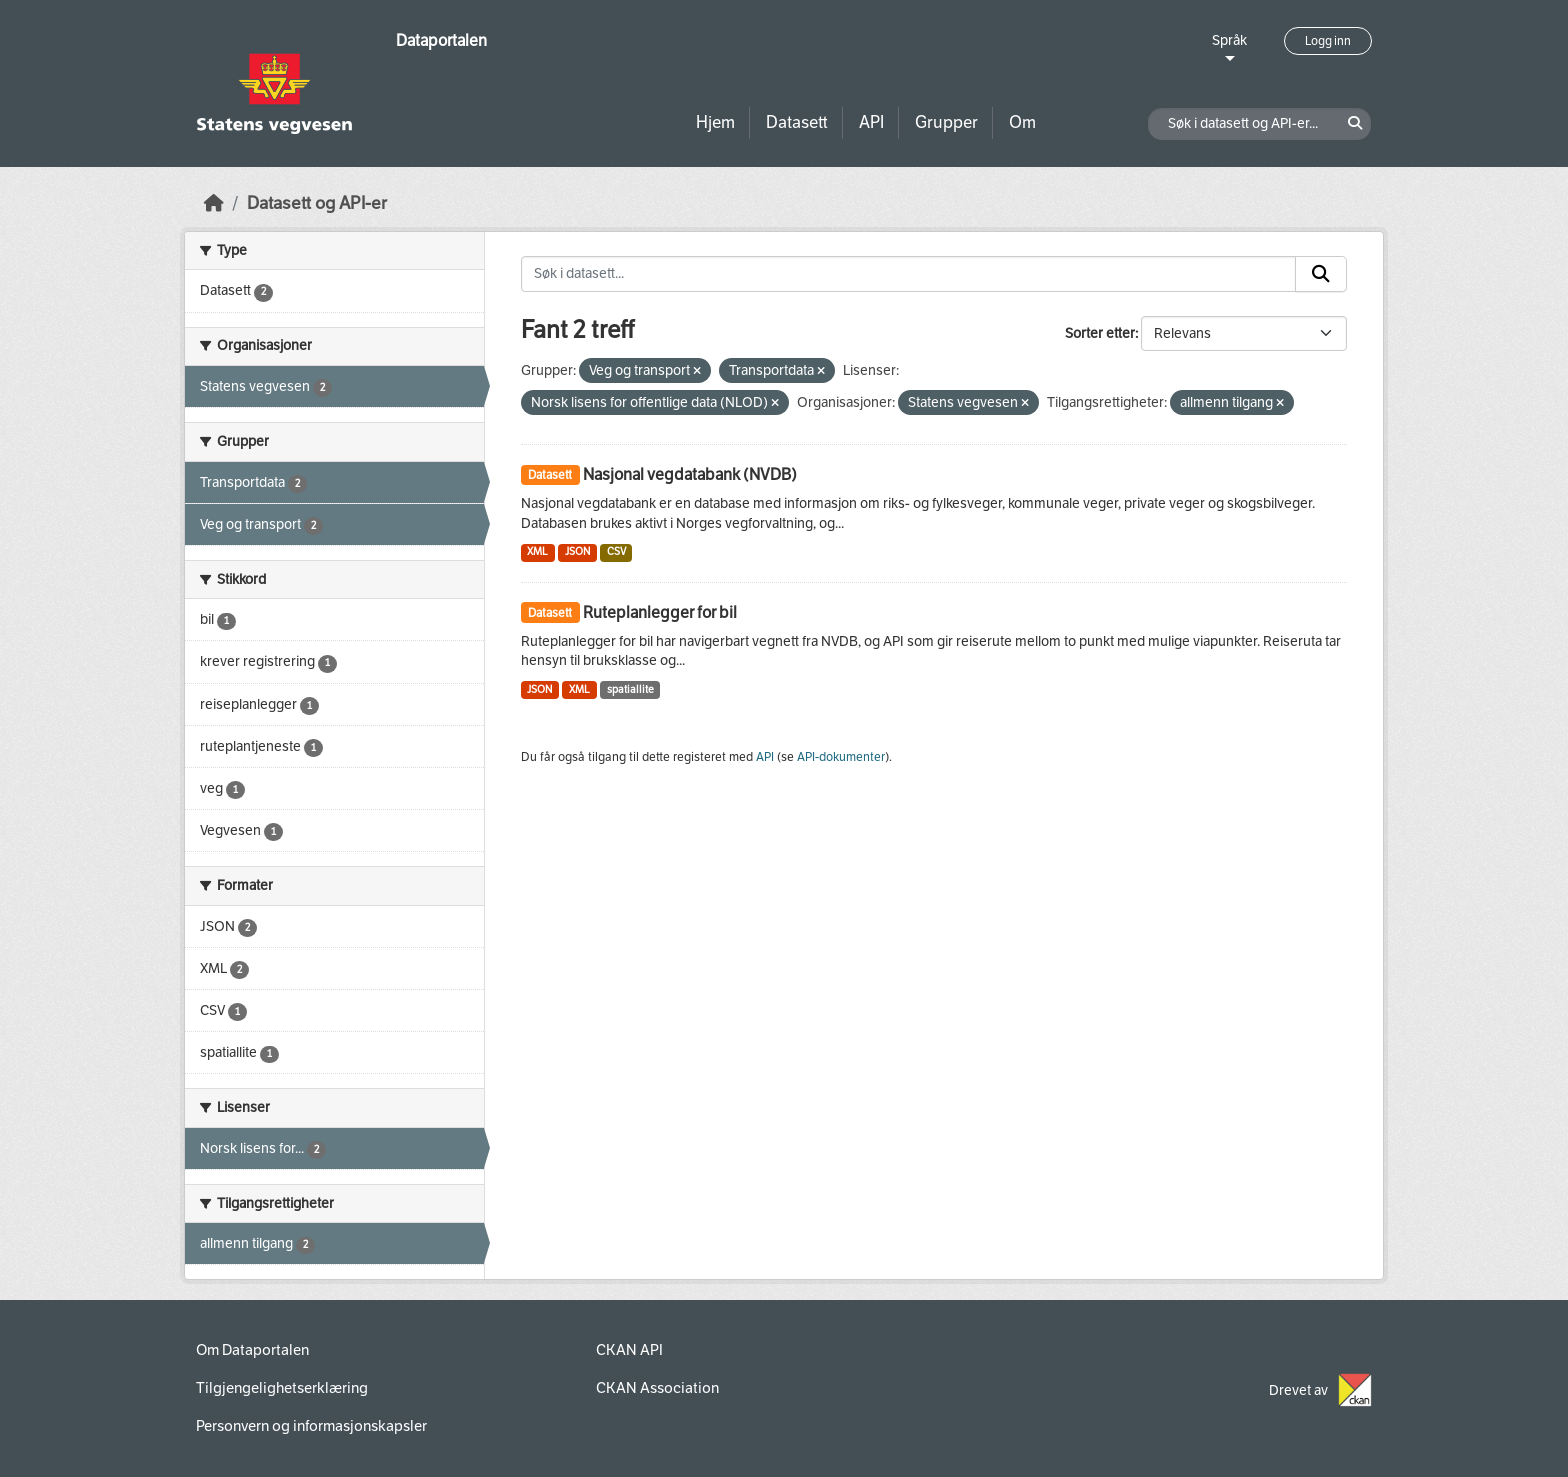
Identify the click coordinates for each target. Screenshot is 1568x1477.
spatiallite (630, 689)
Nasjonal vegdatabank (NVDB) (690, 474)
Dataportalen (441, 40)
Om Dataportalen (252, 1350)
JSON (577, 551)
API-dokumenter (841, 757)
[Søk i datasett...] (909, 274)
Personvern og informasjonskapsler (311, 1426)
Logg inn (1328, 41)
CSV (616, 551)
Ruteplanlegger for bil (660, 612)
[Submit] (1321, 274)
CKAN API (629, 1350)
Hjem (715, 122)
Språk (1229, 40)
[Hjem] (214, 203)
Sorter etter (1100, 333)
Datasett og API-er (317, 203)
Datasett (797, 122)
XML (537, 551)
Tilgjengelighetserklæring (282, 1388)
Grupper (946, 122)
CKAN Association (657, 1388)
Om (1022, 122)
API (871, 122)
